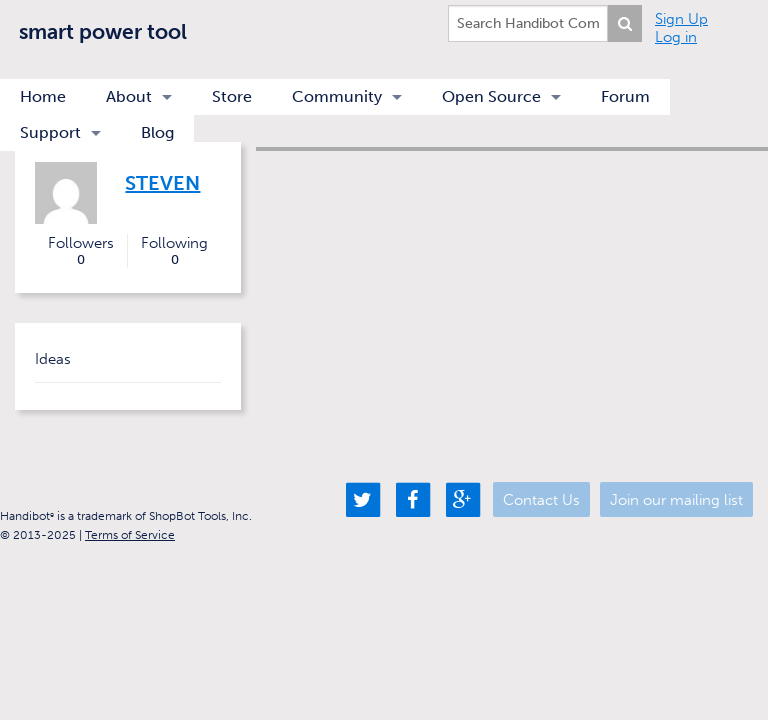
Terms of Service (130, 535)
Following (174, 251)
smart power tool (103, 31)
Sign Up (681, 19)
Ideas (53, 359)
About (129, 96)
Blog (157, 132)
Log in (676, 37)
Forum (625, 96)
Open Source (491, 96)
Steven (162, 183)
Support (50, 132)
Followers (81, 251)
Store (232, 96)
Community (337, 96)
